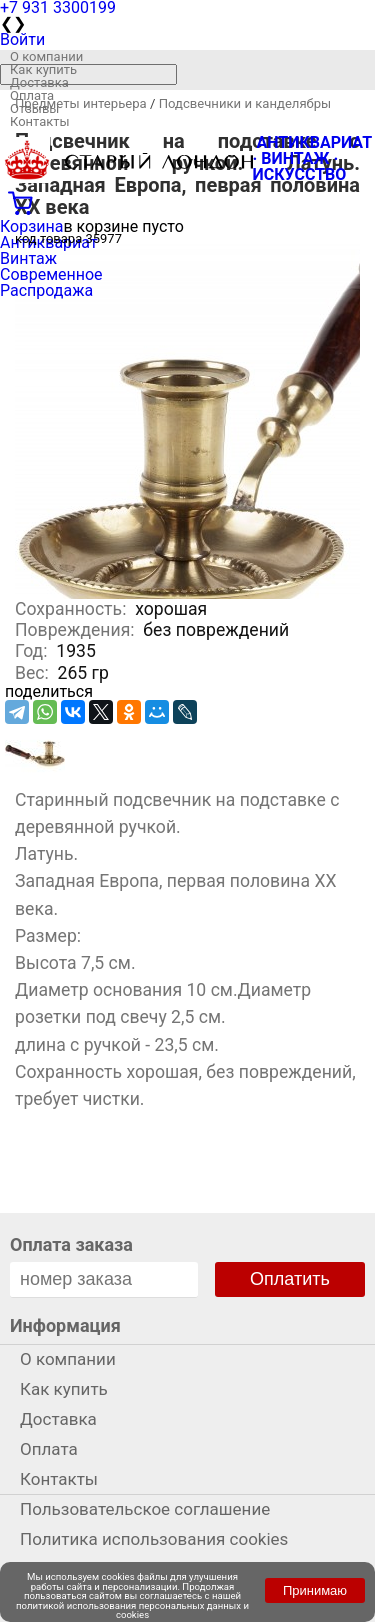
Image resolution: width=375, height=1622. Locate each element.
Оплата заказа (71, 1244)
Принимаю (315, 1590)
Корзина (31, 226)
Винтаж (28, 258)
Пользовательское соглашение (145, 1509)
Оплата (32, 95)
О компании (46, 56)
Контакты (40, 121)
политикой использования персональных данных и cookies (132, 1610)
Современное (51, 274)
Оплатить (290, 1279)
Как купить (43, 69)
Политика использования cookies (154, 1539)
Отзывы (34, 108)
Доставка (39, 82)
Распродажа (46, 290)
